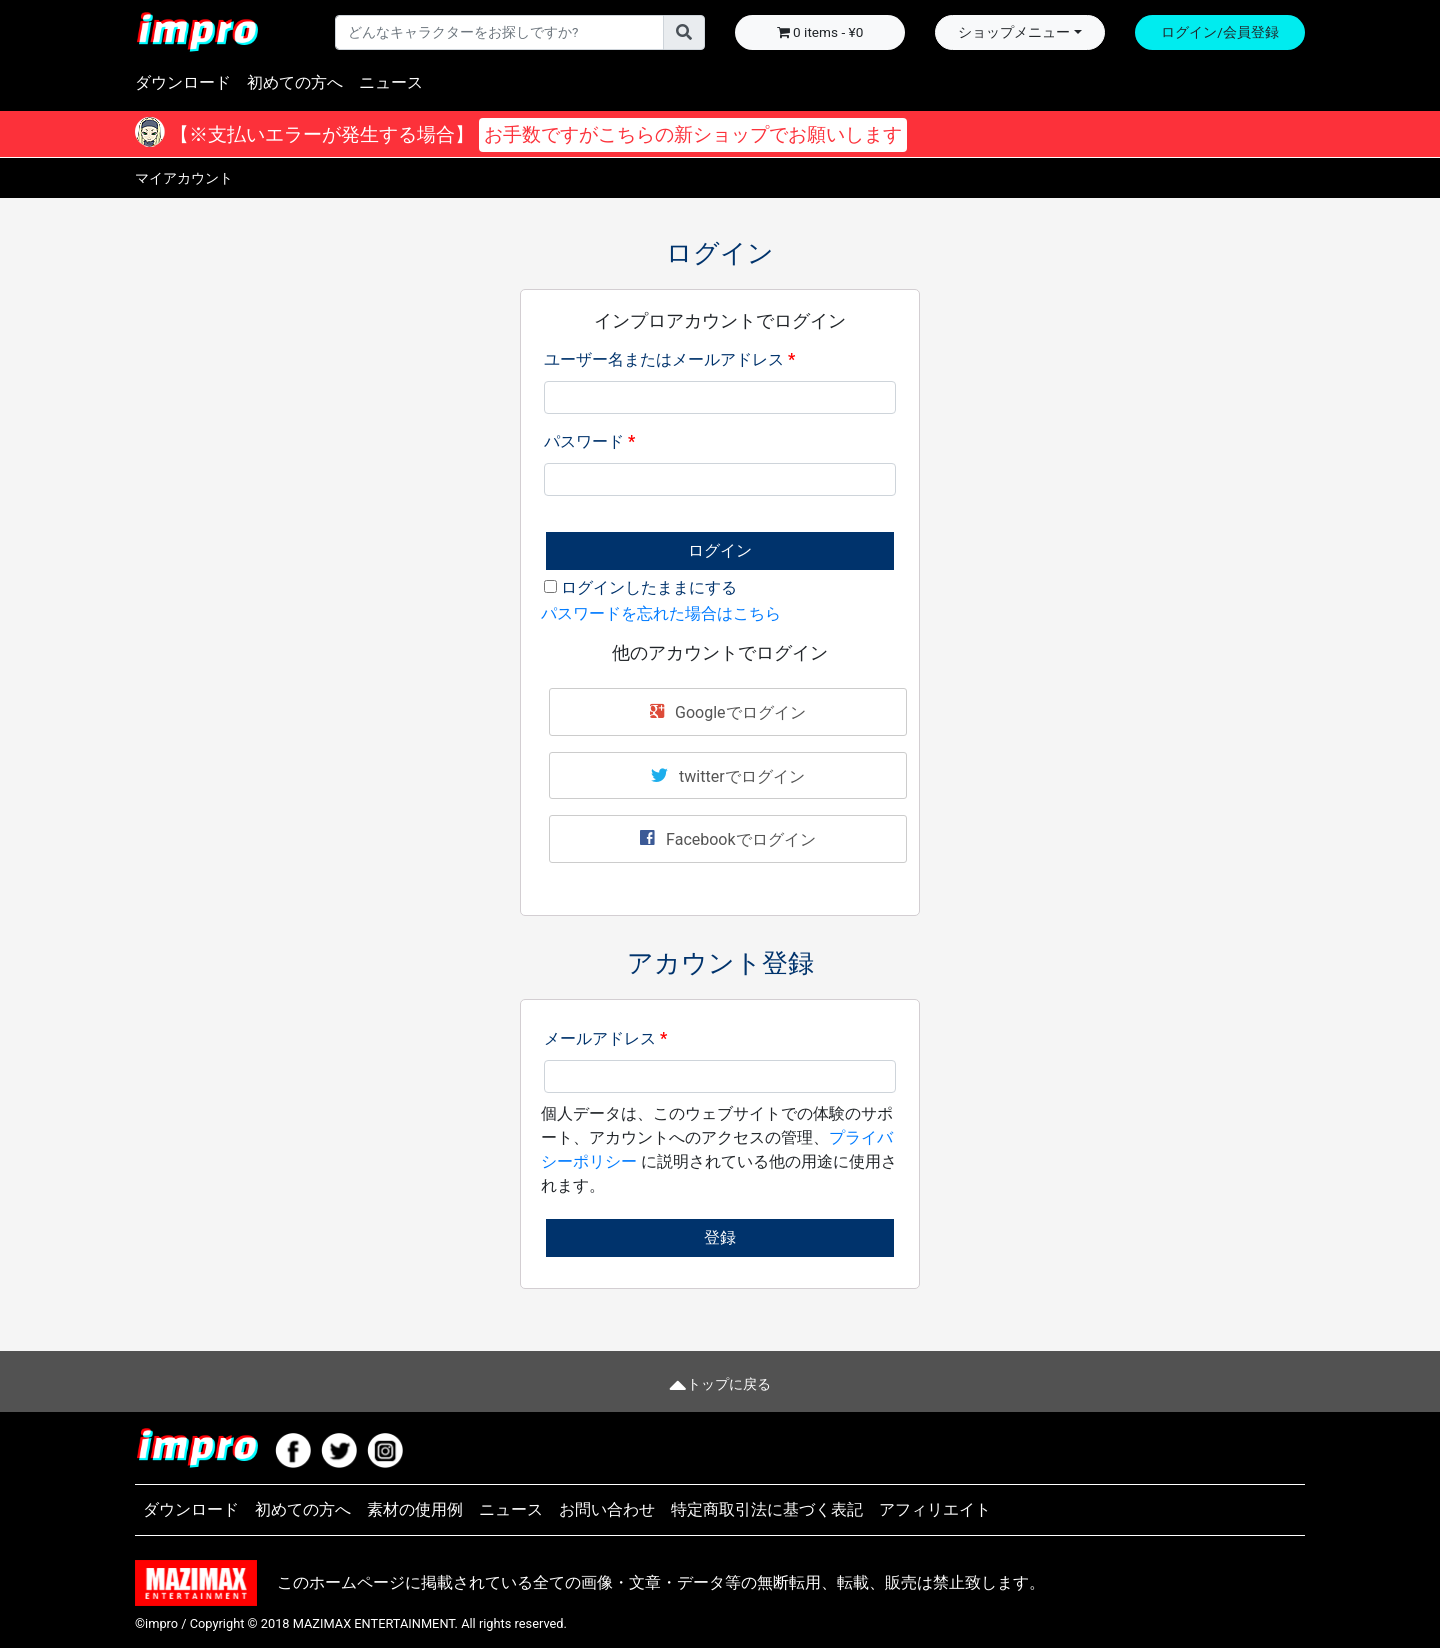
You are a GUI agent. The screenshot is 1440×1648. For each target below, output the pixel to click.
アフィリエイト (935, 1509)
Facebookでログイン (727, 838)
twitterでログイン (727, 775)
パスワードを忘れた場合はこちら (661, 613)
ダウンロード (183, 82)
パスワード (589, 441)
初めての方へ (295, 82)
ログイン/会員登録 (1220, 32)
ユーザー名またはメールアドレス (669, 359)
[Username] (499, 32)
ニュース (391, 82)
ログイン (720, 550)
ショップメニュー (1014, 32)
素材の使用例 (415, 1509)
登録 (720, 1237)
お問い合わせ (607, 1509)
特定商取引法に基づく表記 (767, 1509)
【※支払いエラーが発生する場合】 (536, 135)
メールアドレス (605, 1038)
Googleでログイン (727, 711)
